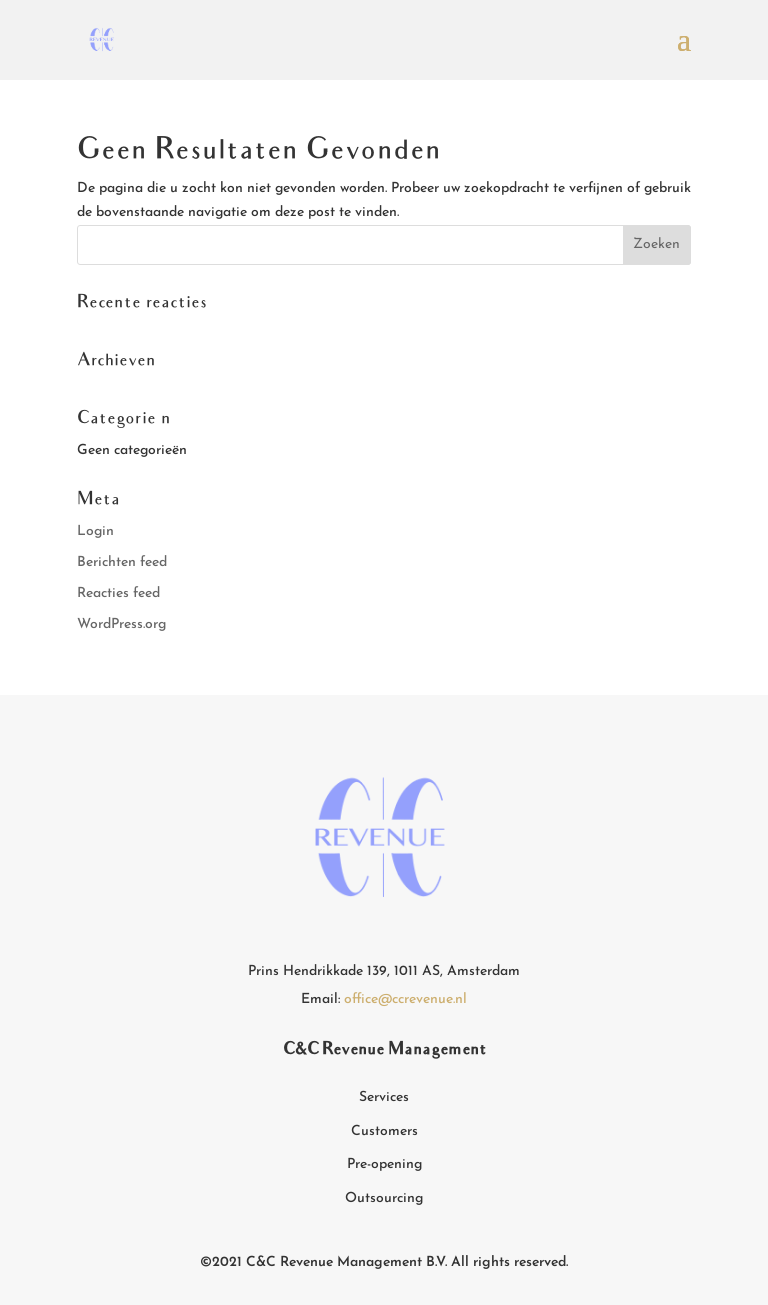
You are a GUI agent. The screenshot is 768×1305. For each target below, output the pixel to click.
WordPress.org (121, 624)
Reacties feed (118, 593)
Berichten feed (122, 562)
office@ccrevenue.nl (405, 999)
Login (95, 531)
